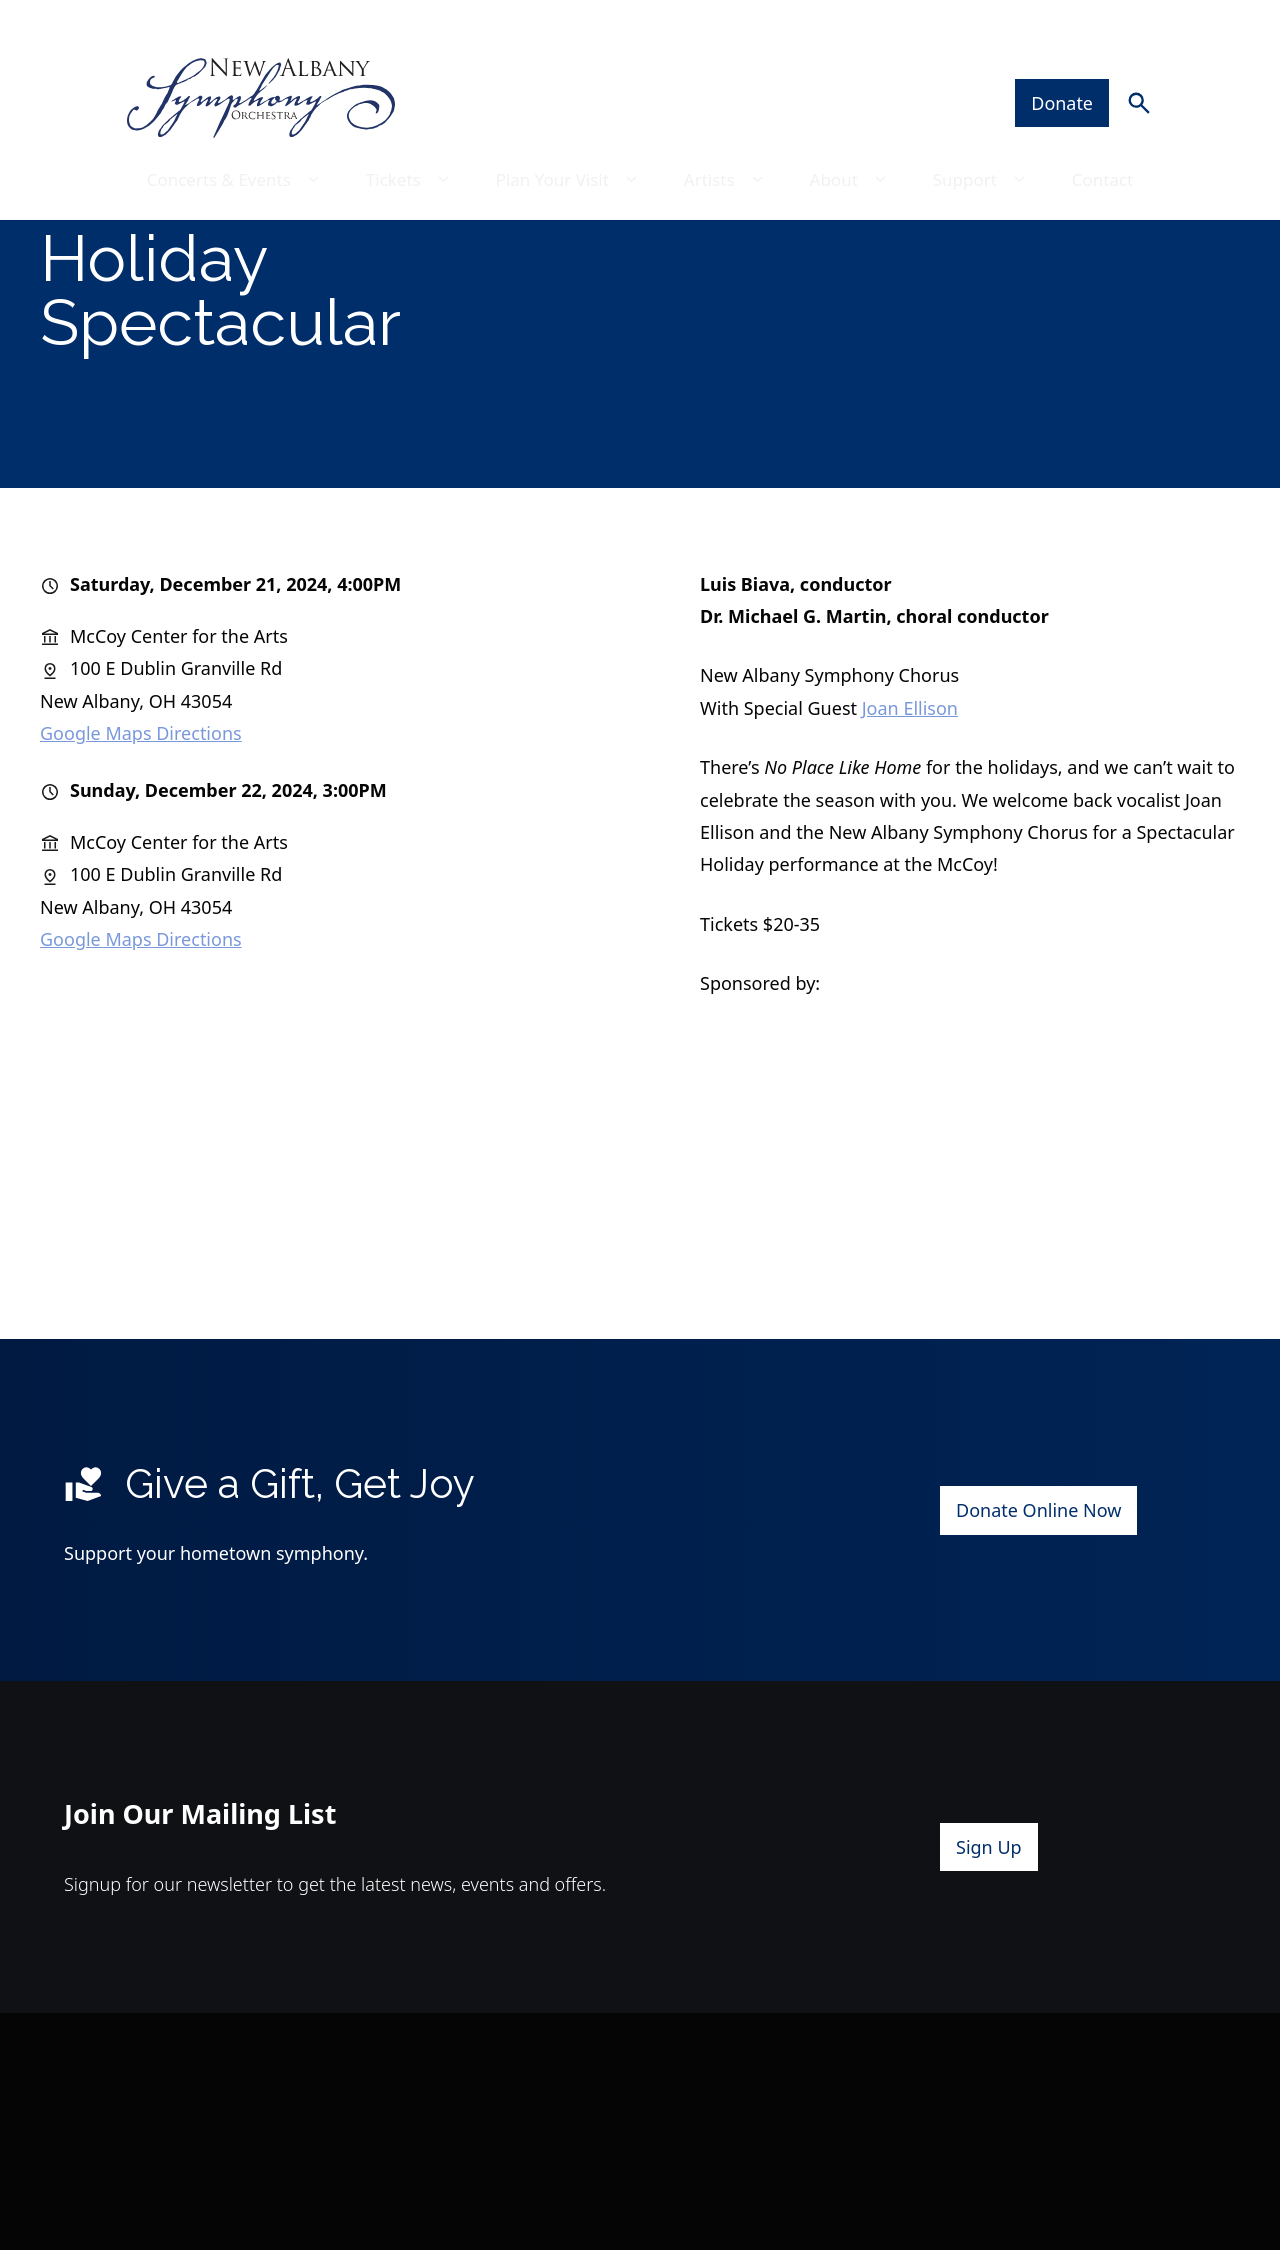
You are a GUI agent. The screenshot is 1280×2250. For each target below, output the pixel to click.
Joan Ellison (910, 777)
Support (992, 139)
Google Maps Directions (141, 802)
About (858, 139)
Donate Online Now (1038, 1579)
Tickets (404, 139)
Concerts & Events (224, 139)
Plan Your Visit (568, 139)
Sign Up (989, 1916)
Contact (1116, 139)
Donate (1078, 61)
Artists (731, 139)
